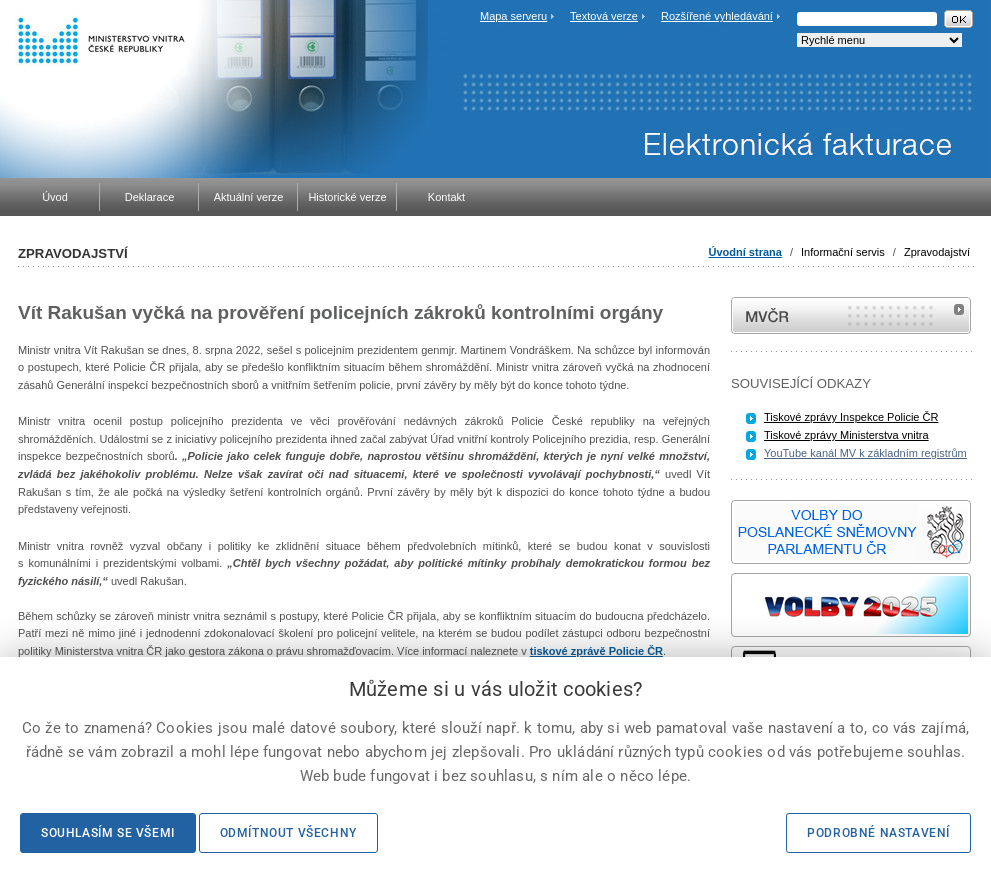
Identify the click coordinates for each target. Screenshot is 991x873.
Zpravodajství (937, 252)
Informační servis (843, 252)
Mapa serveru (513, 16)
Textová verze (604, 16)
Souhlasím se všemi (108, 833)
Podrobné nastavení (878, 833)
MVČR (851, 315)
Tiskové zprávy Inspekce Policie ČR (851, 417)
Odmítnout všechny (288, 833)
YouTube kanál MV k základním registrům (865, 453)
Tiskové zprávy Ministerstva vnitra (846, 435)
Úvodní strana (745, 252)
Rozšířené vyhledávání (717, 16)
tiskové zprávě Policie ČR (596, 651)
